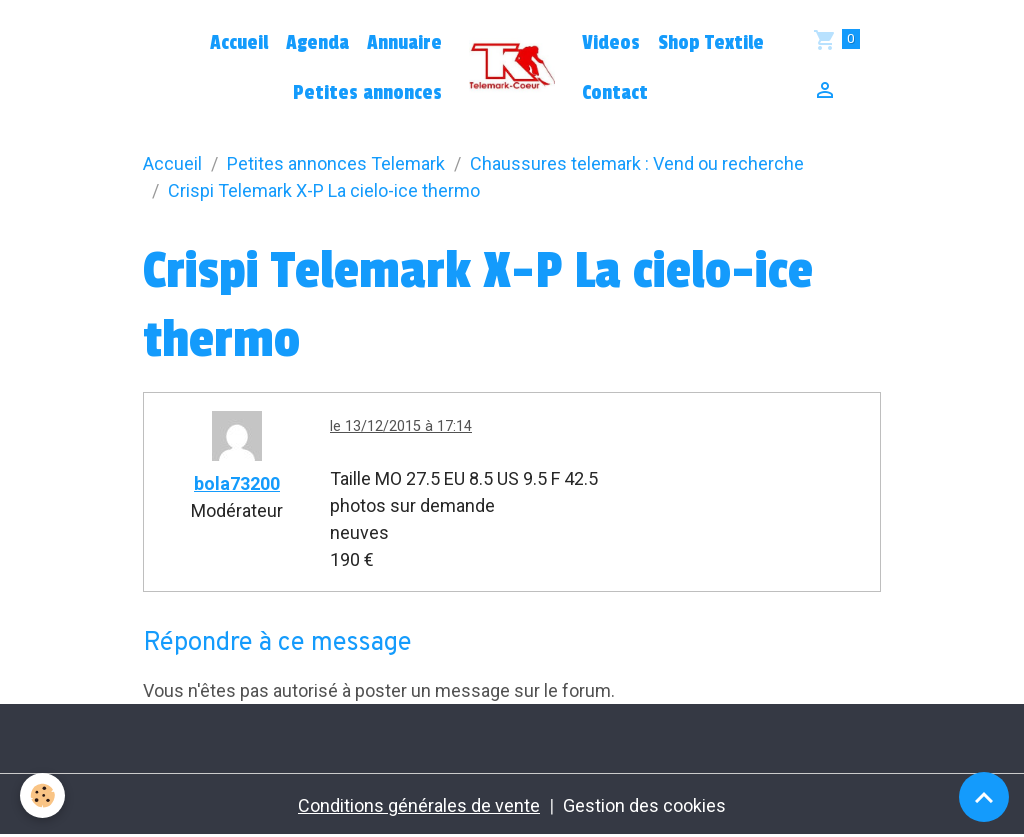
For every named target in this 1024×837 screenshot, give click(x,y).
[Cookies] (42, 795)
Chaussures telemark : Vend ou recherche (637, 163)
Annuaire (404, 43)
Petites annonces (367, 93)
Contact (615, 93)
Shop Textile (711, 43)
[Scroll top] (984, 797)
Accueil (239, 43)
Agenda (317, 43)
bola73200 (237, 483)
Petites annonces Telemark (336, 163)
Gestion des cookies (644, 805)
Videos (611, 43)
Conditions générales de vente (419, 805)
